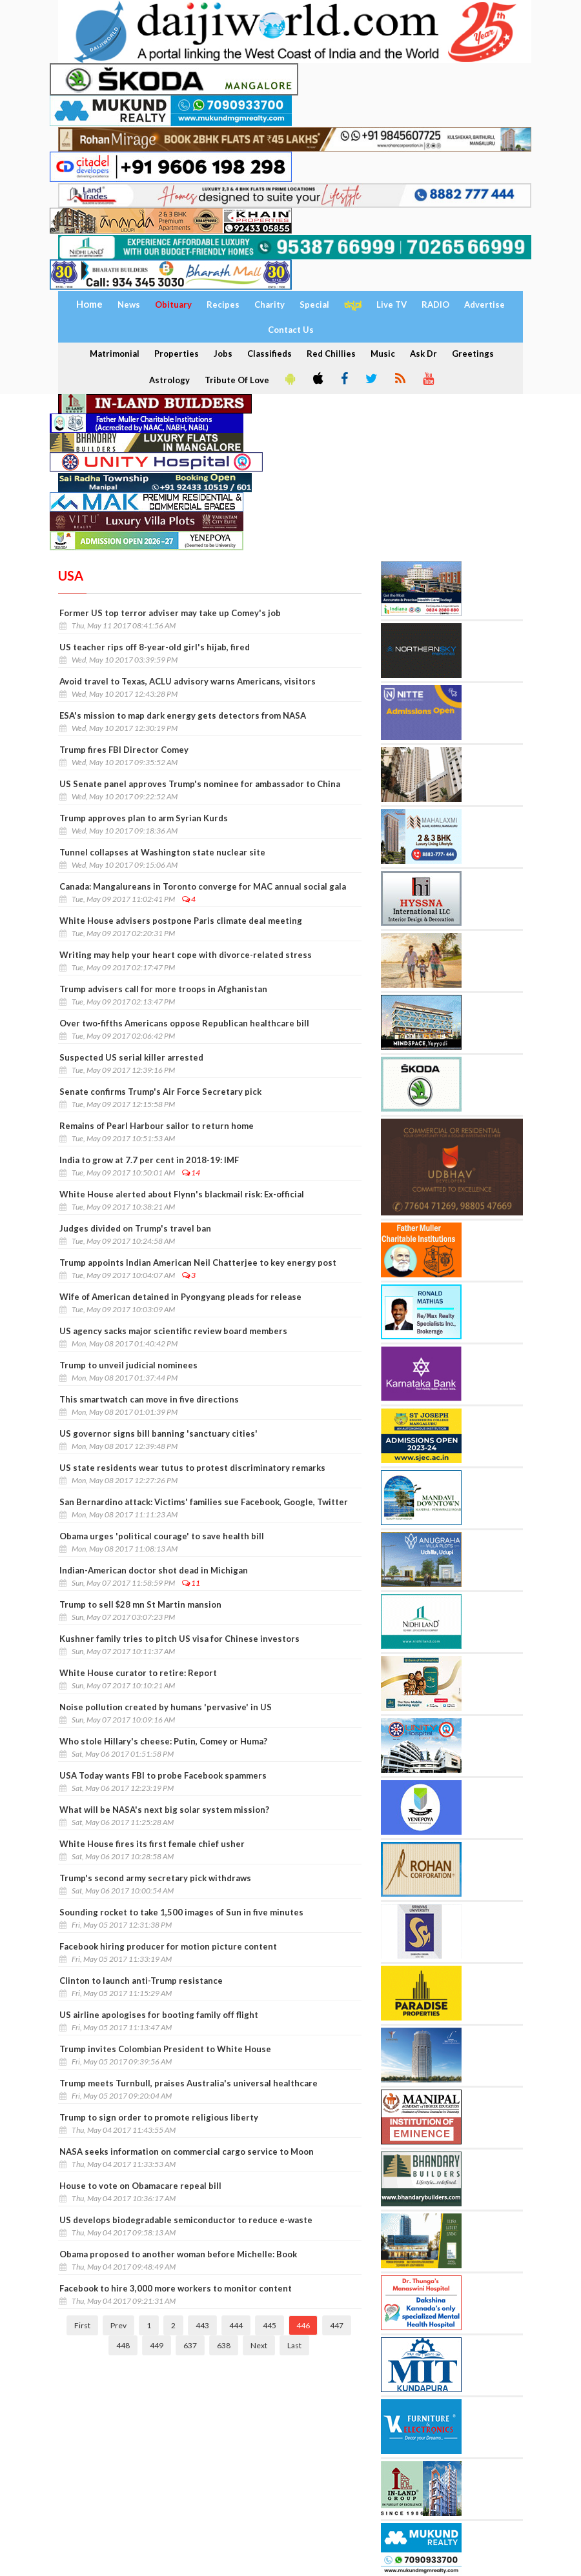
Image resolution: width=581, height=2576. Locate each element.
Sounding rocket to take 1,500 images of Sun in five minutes (181, 1912)
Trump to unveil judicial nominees (128, 1365)
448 (123, 2345)
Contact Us (291, 329)
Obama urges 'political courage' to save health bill (161, 1536)
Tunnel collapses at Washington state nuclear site (162, 852)
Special (314, 304)
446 (303, 2325)
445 (269, 2325)
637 (190, 2345)
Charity (269, 304)
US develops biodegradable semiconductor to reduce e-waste (185, 2220)
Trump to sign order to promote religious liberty (158, 2117)
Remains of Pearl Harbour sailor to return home (156, 1126)
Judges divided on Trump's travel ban (135, 1228)
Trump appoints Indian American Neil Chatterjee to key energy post (197, 1262)
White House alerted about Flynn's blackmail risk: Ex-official (181, 1194)
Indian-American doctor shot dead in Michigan (153, 1570)
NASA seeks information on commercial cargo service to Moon (186, 2151)
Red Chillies (331, 353)
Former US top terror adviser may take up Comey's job (170, 613)
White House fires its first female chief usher (152, 1844)
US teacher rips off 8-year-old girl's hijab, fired (154, 647)
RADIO (435, 304)
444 (236, 2325)
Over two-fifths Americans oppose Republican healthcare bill (184, 1023)
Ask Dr (423, 353)
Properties (176, 353)
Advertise (484, 304)
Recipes (223, 304)
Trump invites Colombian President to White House (165, 2049)
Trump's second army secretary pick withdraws (155, 1878)
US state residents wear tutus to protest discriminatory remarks (192, 1468)
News (128, 304)
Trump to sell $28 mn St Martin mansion (140, 1604)
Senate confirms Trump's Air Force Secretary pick (160, 1091)
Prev (118, 2325)
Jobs (223, 353)
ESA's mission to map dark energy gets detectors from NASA (182, 715)
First (82, 2325)
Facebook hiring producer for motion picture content (168, 1946)
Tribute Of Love (237, 380)
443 (202, 2325)
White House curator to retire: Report (138, 1673)
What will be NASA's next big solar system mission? (164, 1809)
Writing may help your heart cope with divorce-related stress (185, 955)
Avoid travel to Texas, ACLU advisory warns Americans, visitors (187, 681)
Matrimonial (114, 353)
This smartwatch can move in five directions (149, 1399)
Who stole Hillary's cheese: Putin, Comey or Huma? (163, 1741)
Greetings (473, 353)
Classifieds (269, 353)
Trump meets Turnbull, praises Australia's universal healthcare (188, 2083)
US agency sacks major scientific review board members (173, 1331)
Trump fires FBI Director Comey (124, 749)
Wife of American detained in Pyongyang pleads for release (180, 1297)
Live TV (391, 304)
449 (156, 2345)
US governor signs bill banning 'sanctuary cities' (158, 1433)
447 (336, 2325)
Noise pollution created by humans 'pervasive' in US (165, 1707)
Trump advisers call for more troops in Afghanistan (163, 989)
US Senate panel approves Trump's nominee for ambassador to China (199, 784)
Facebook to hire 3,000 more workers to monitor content (175, 2288)
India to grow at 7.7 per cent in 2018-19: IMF (149, 1160)
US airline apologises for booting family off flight (158, 2015)
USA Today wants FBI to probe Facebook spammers (163, 1775)
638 (223, 2345)
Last (294, 2345)
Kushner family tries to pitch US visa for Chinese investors (179, 1638)
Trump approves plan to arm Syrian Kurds (143, 818)
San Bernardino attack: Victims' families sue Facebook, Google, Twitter (203, 1502)
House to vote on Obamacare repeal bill (140, 2186)
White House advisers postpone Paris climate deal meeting (180, 920)
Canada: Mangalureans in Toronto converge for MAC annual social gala (202, 886)
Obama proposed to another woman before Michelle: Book (178, 2254)
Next (258, 2345)
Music (383, 353)
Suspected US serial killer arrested (131, 1057)
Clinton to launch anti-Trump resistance (141, 1980)
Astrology (169, 380)
